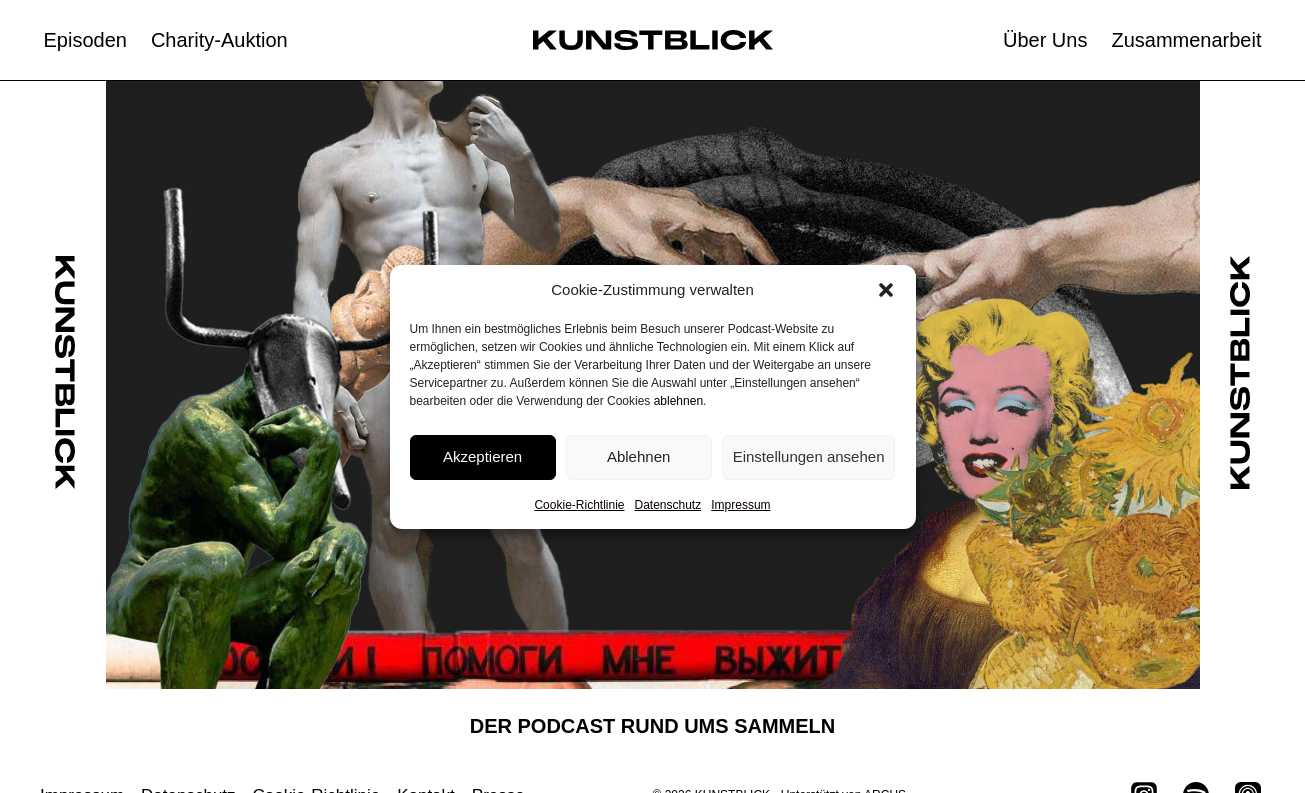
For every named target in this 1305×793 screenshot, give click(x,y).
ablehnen (678, 401)
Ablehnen (638, 456)
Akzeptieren (482, 456)
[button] (886, 290)
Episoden (85, 40)
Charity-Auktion (219, 40)
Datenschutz (668, 505)
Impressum (740, 505)
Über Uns (1045, 40)
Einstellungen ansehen (809, 456)
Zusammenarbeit (1186, 40)
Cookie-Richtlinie (579, 505)
